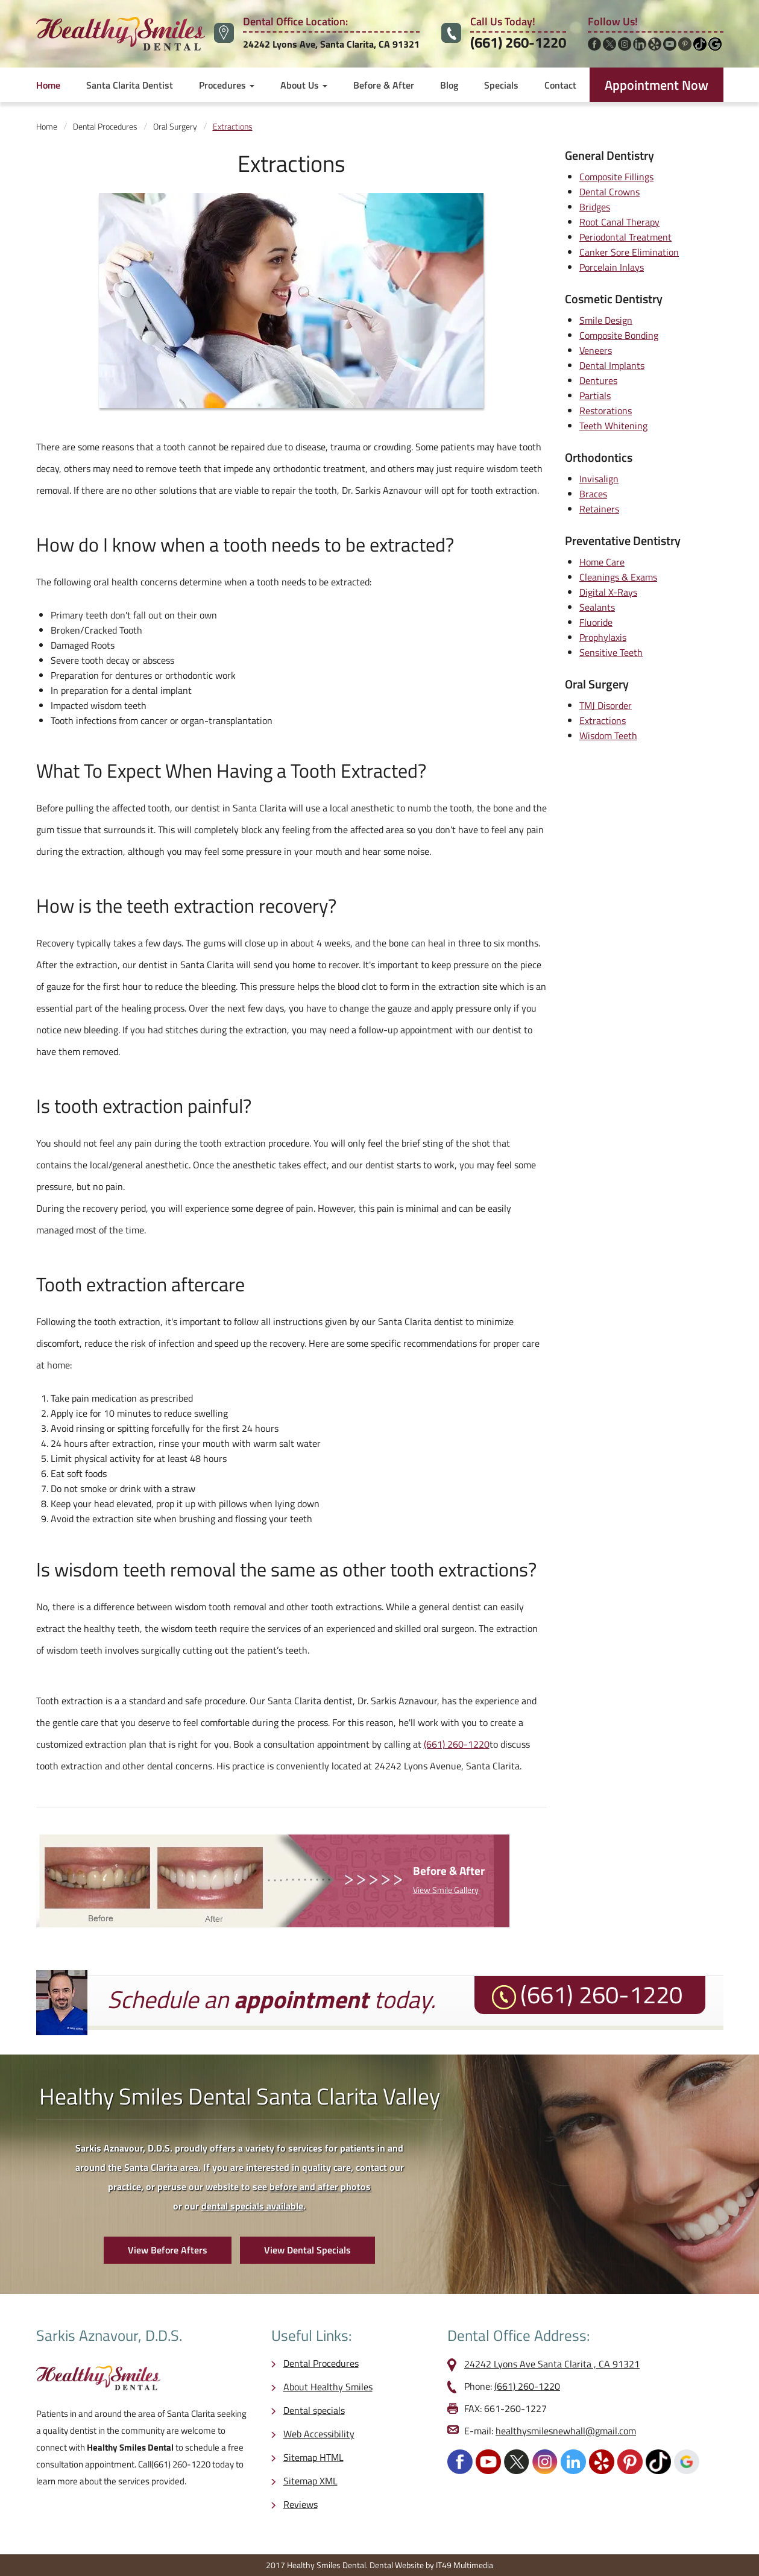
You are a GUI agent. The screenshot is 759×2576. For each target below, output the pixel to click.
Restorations (605, 410)
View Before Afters (167, 2250)
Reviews (300, 2504)
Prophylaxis (602, 637)
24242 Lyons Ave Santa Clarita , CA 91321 (552, 2364)
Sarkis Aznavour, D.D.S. (109, 2335)
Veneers (595, 350)
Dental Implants (611, 365)
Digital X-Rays (608, 592)
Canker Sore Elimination (629, 252)
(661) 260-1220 (518, 42)
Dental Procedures (321, 2363)
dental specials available (252, 2206)
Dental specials (314, 2410)
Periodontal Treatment (625, 237)
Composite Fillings (616, 176)
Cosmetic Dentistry (614, 298)
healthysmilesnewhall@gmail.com (566, 2430)
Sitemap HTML (313, 2457)
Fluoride (596, 622)
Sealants (597, 607)
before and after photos (320, 2186)
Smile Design (605, 320)
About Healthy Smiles (328, 2386)
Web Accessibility (318, 2433)
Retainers (599, 509)
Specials (501, 85)
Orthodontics (598, 457)
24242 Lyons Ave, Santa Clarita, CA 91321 (331, 44)
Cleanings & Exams (618, 577)
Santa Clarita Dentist (129, 85)
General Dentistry (609, 155)
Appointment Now (656, 85)
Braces (593, 494)
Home (48, 85)
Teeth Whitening (613, 425)
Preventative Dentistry (623, 540)
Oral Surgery (597, 684)
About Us (303, 85)
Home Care (602, 562)
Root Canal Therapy (619, 222)
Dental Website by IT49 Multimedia (431, 2565)
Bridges (594, 207)
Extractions (602, 720)
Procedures (226, 85)
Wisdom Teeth (608, 735)
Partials (595, 395)
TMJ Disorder (605, 705)
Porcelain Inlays (611, 267)
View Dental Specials (307, 2250)
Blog (449, 85)
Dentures (598, 380)
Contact (560, 85)
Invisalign (599, 478)
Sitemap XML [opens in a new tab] (310, 2481)
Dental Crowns (609, 191)
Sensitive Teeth (611, 652)
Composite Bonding (618, 335)
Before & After (383, 85)
